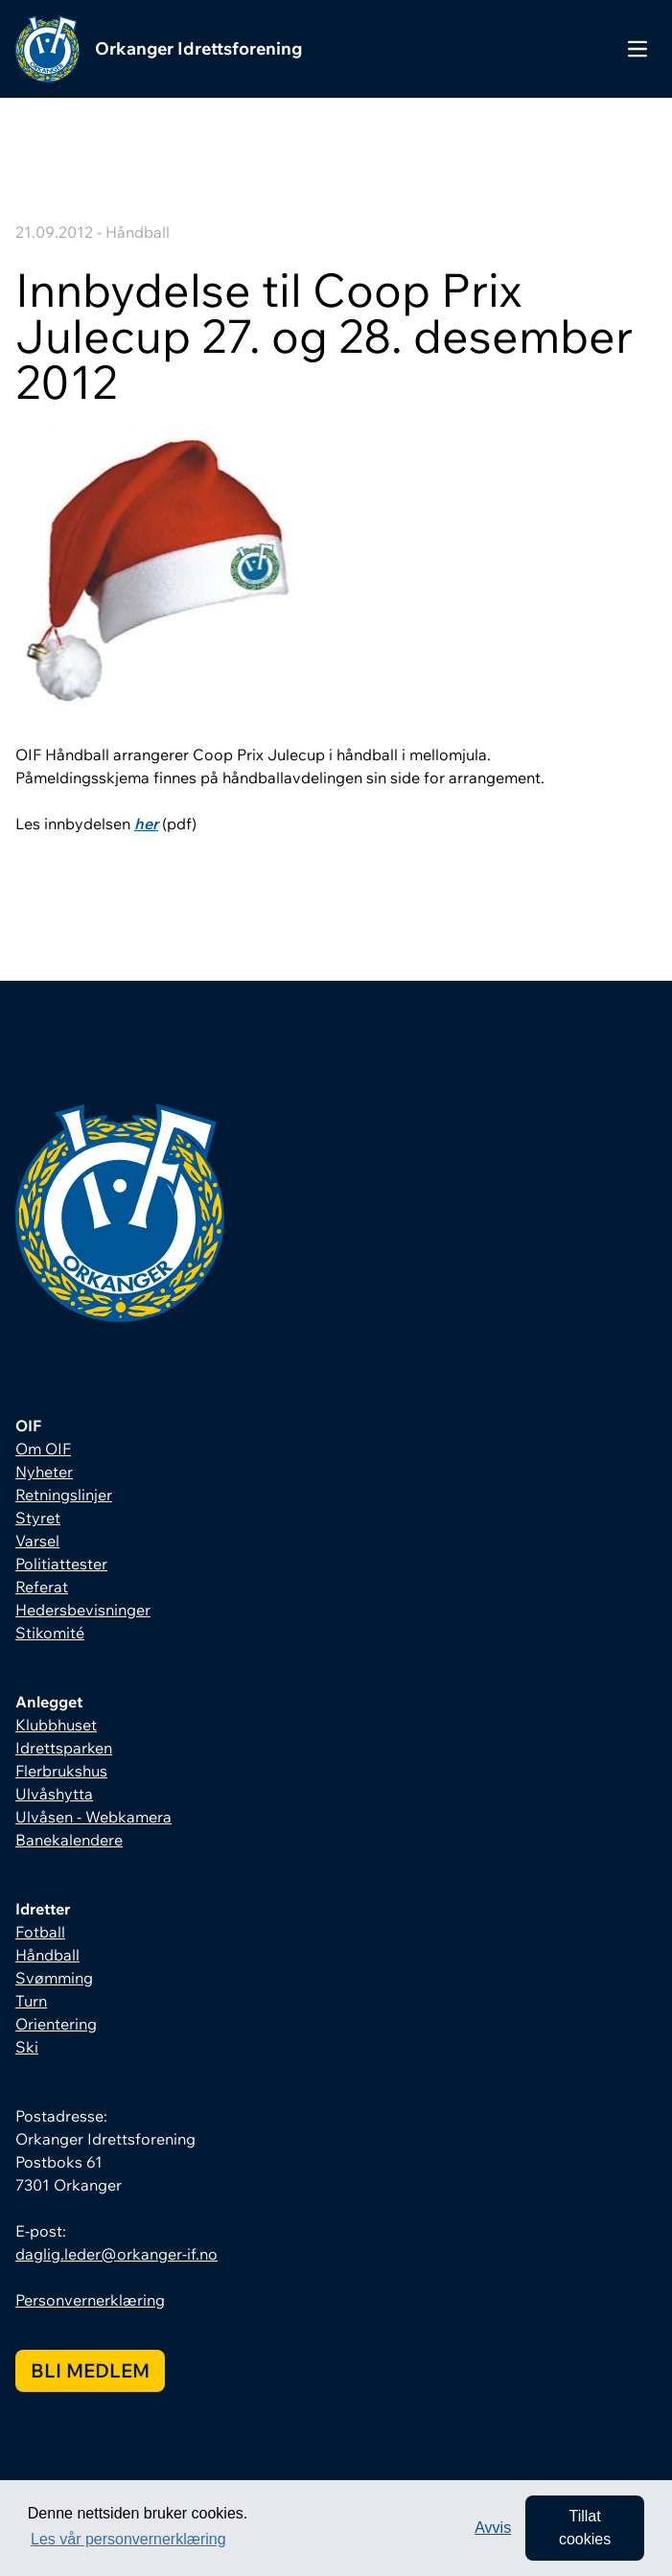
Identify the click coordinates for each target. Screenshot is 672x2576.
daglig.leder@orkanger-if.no (116, 2253)
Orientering (56, 2023)
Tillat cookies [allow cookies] (585, 2527)
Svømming (54, 1977)
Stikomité (49, 1632)
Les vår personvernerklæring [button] (128, 2539)
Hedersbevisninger (83, 1609)
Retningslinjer (63, 1494)
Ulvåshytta (54, 1793)
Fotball (40, 1931)
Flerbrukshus (61, 1770)
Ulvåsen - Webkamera (93, 1816)
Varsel (37, 1540)
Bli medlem (90, 2370)
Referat (41, 1586)
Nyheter (44, 1471)
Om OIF (43, 1448)
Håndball (47, 1954)
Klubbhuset (56, 1724)
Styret (37, 1517)
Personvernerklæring (90, 2299)
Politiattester (61, 1563)
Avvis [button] (493, 2527)
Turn (31, 2000)
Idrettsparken (63, 1747)
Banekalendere (69, 1839)
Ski (26, 2046)
